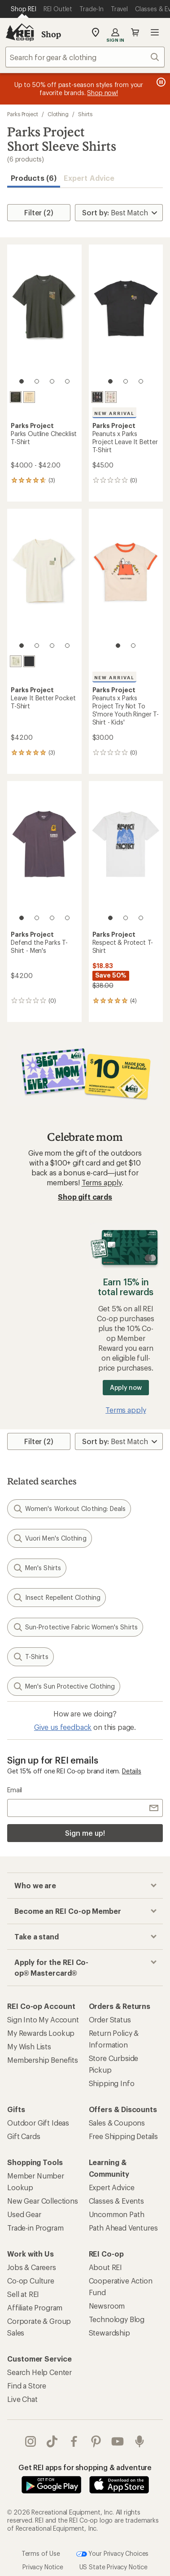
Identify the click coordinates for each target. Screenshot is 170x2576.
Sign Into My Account (43, 2019)
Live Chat (22, 2399)
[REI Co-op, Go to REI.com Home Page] (19, 32)
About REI (105, 2267)
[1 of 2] (118, 645)
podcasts (139, 2441)
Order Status (110, 2019)
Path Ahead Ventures (123, 2227)
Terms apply (102, 1182)
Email (14, 1790)
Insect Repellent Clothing (56, 1597)
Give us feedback (63, 1727)
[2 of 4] (36, 381)
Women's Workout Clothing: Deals (69, 1508)
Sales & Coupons (117, 2122)
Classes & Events (116, 2200)
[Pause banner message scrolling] (160, 82)
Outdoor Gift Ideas (38, 2122)
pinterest (96, 2441)
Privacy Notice (42, 2567)
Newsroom (107, 2305)
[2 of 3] (125, 381)
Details (131, 1771)
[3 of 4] (52, 381)
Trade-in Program (35, 2227)
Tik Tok (52, 2441)
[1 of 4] (21, 381)
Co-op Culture (30, 2280)
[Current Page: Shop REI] (23, 9)
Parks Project (22, 114)
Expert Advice (89, 178)
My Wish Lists (29, 2046)
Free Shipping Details (123, 2136)
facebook (74, 2441)
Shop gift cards (85, 1196)
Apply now (126, 1387)
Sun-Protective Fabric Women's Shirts (75, 1627)
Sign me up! (85, 1833)
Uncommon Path (116, 2214)
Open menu (154, 32)
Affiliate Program (34, 2307)
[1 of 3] (110, 381)
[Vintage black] (16, 397)
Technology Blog (117, 2319)
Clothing (58, 114)
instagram (30, 2441)
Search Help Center (39, 2372)
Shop (51, 34)
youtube (117, 2441)
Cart (135, 32)
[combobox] (85, 57)
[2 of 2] (133, 645)
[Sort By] (119, 212)
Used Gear (24, 2214)
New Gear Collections (42, 2200)
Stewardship (109, 2332)
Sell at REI (23, 2294)
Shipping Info (112, 2083)
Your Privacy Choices (112, 2554)
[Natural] (29, 397)
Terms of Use (41, 2553)
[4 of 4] (67, 381)
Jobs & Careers (31, 2267)
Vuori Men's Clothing (50, 1538)
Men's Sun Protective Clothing (64, 1686)
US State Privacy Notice (113, 2567)
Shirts (85, 114)
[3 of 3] (140, 381)
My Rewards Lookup (40, 2033)
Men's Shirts (37, 1568)
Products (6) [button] (34, 178)
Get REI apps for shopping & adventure (85, 2467)
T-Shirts (30, 1656)
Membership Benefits (42, 2060)
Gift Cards (23, 2136)
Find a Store (26, 2385)
